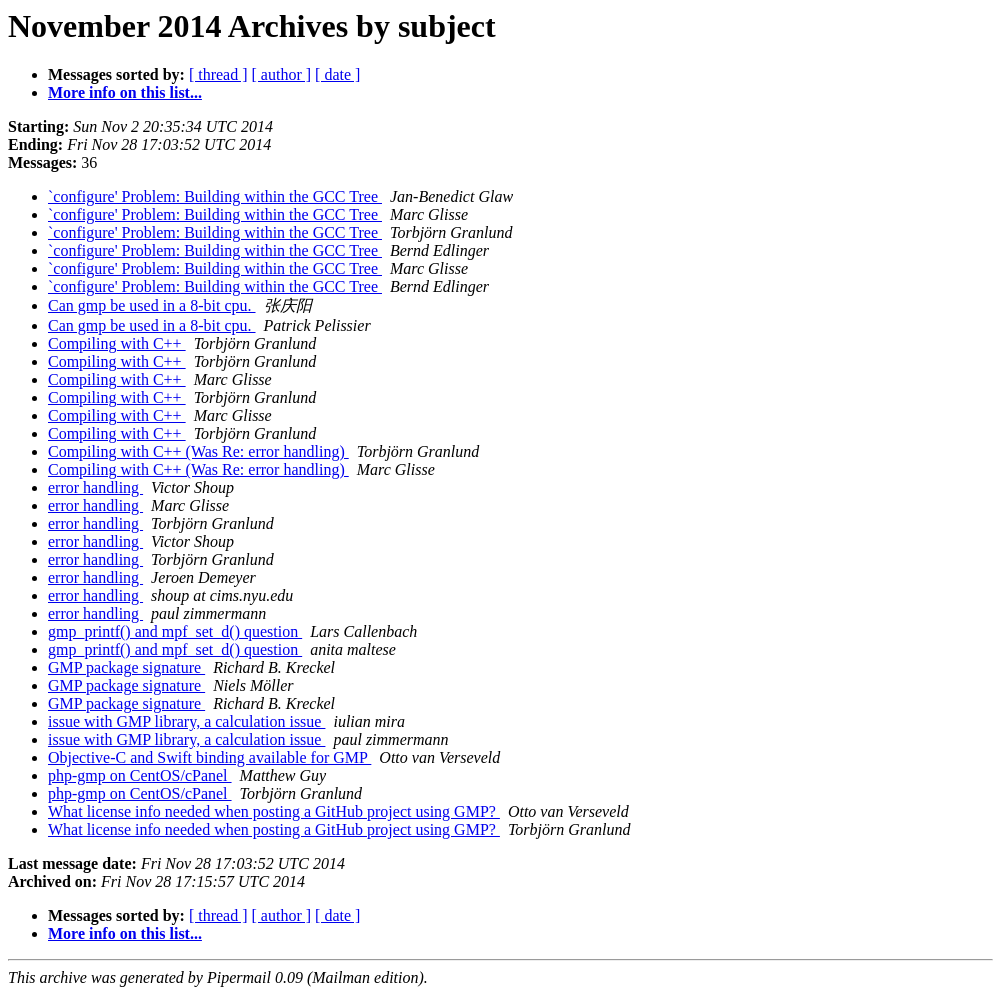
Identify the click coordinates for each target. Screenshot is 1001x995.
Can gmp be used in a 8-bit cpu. (152, 305)
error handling (95, 487)
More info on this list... (125, 92)
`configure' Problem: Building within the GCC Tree (215, 196)
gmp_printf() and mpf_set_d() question (175, 631)
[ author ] (282, 74)
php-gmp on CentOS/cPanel (140, 775)
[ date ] (337, 74)
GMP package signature (126, 667)
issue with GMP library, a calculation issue (186, 721)
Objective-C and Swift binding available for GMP (209, 757)
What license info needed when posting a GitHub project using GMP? (274, 811)
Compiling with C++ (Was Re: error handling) (198, 451)
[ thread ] (218, 74)
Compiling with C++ (117, 343)
